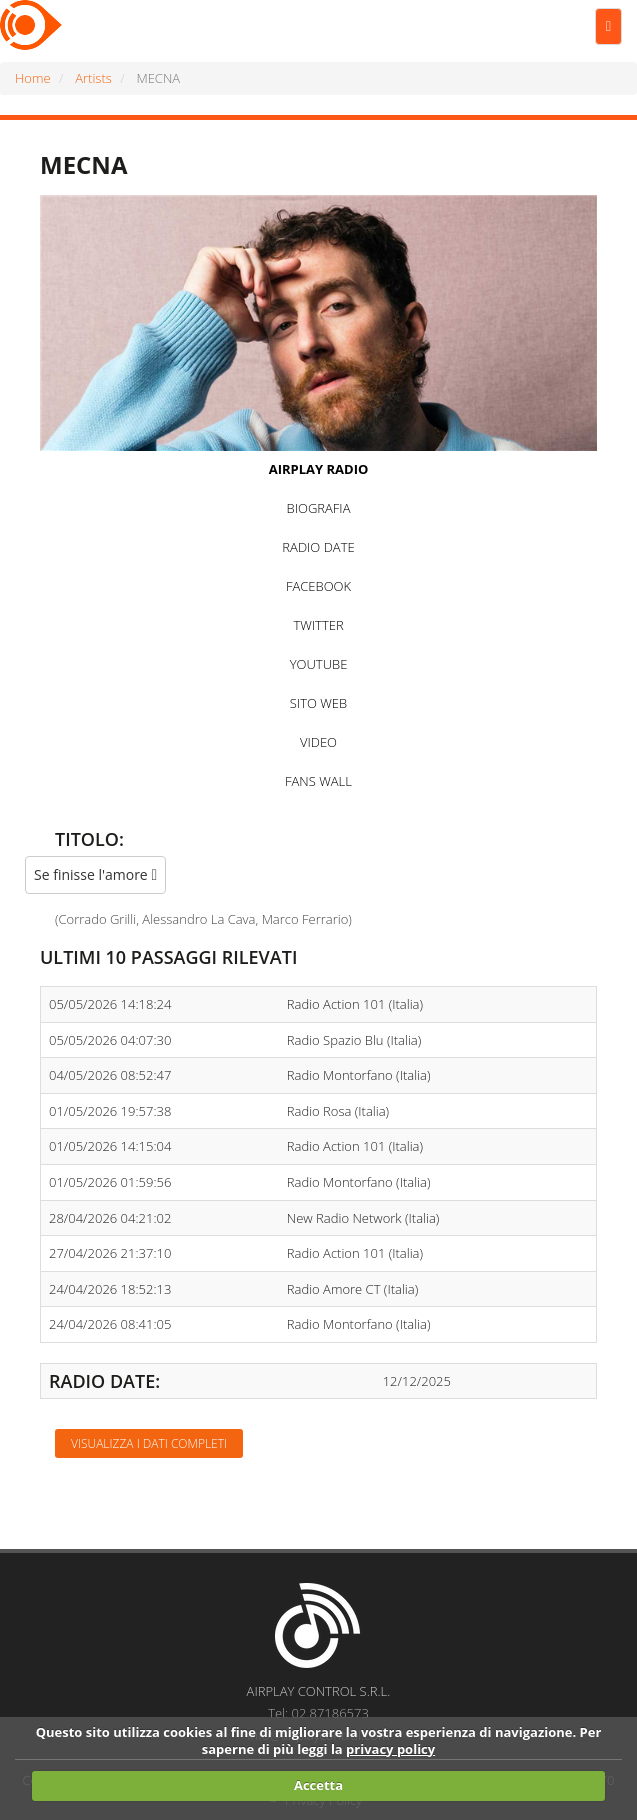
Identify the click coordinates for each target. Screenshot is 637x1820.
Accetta (318, 1785)
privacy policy (390, 1749)
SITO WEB (318, 703)
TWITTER (318, 625)
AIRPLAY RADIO (319, 469)
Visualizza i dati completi (149, 1443)
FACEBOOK (318, 586)
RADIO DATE (318, 547)
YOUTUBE (319, 664)
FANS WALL (318, 781)
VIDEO (318, 742)
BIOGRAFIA (319, 508)
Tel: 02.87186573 (318, 1713)
